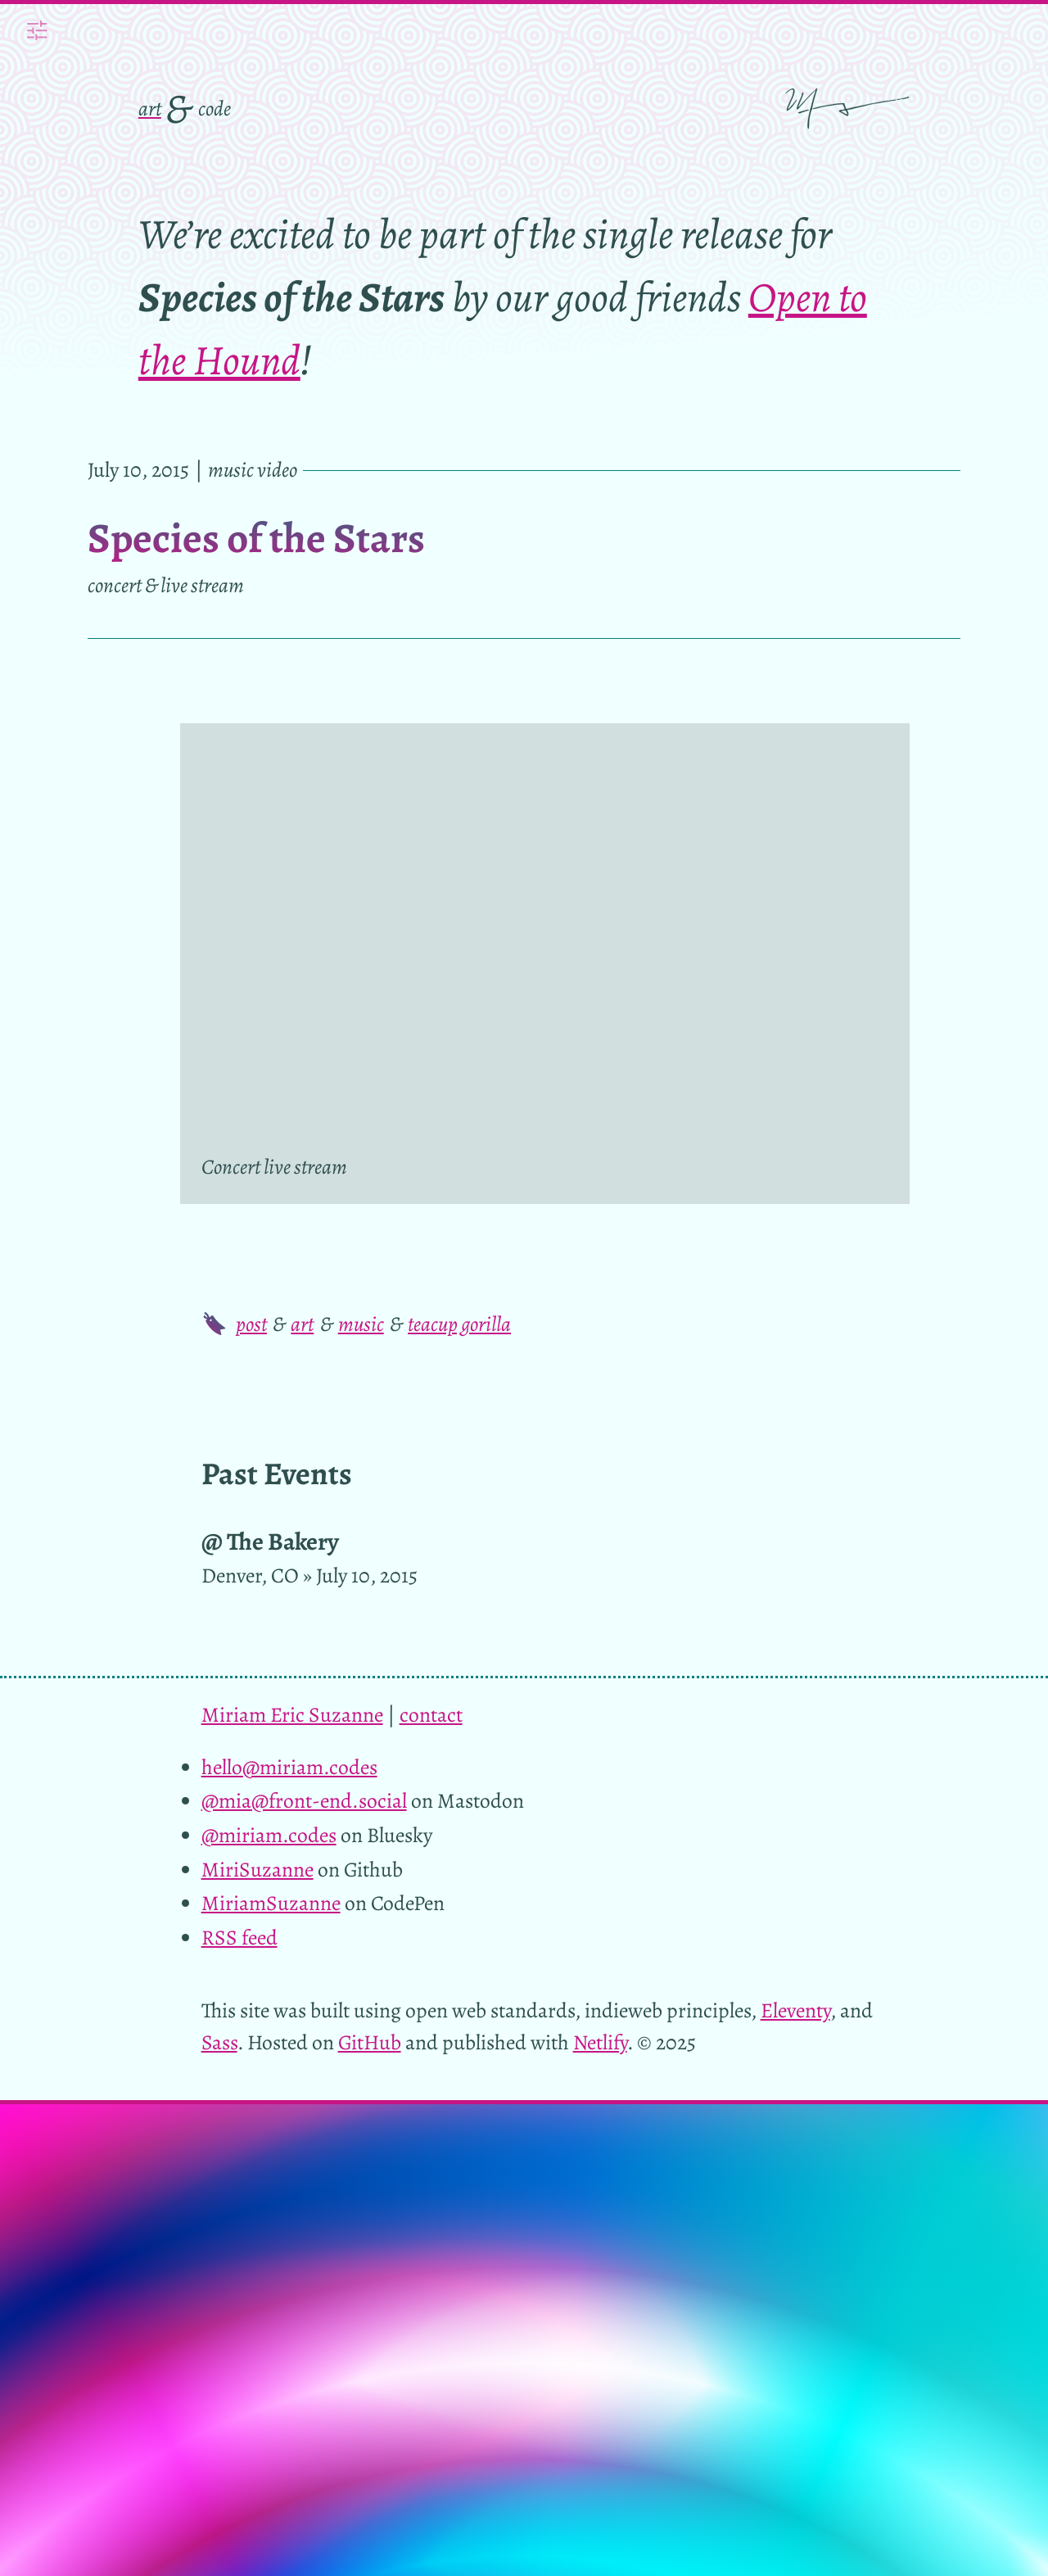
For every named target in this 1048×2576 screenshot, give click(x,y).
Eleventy (795, 2010)
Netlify (600, 2042)
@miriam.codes (269, 1835)
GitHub (369, 2042)
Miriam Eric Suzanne (292, 1714)
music (361, 1324)
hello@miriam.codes (289, 1767)
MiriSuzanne (257, 1869)
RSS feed (239, 1937)
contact (431, 1714)
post (251, 1324)
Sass (219, 2042)
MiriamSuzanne (271, 1903)
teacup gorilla (459, 1324)
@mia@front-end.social (304, 1800)
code (214, 108)
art (149, 108)
